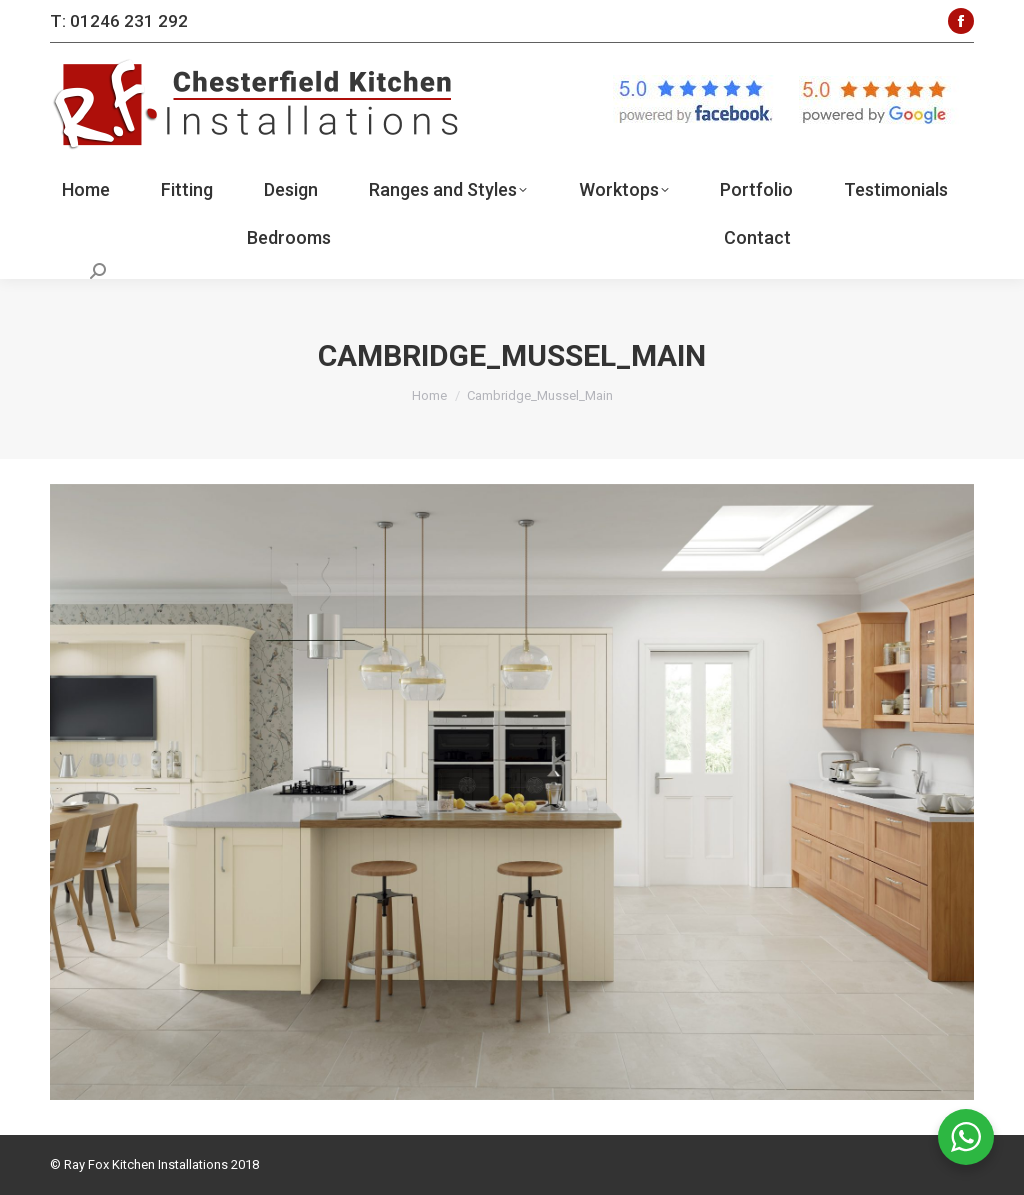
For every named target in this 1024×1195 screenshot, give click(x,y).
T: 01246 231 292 (119, 21)
